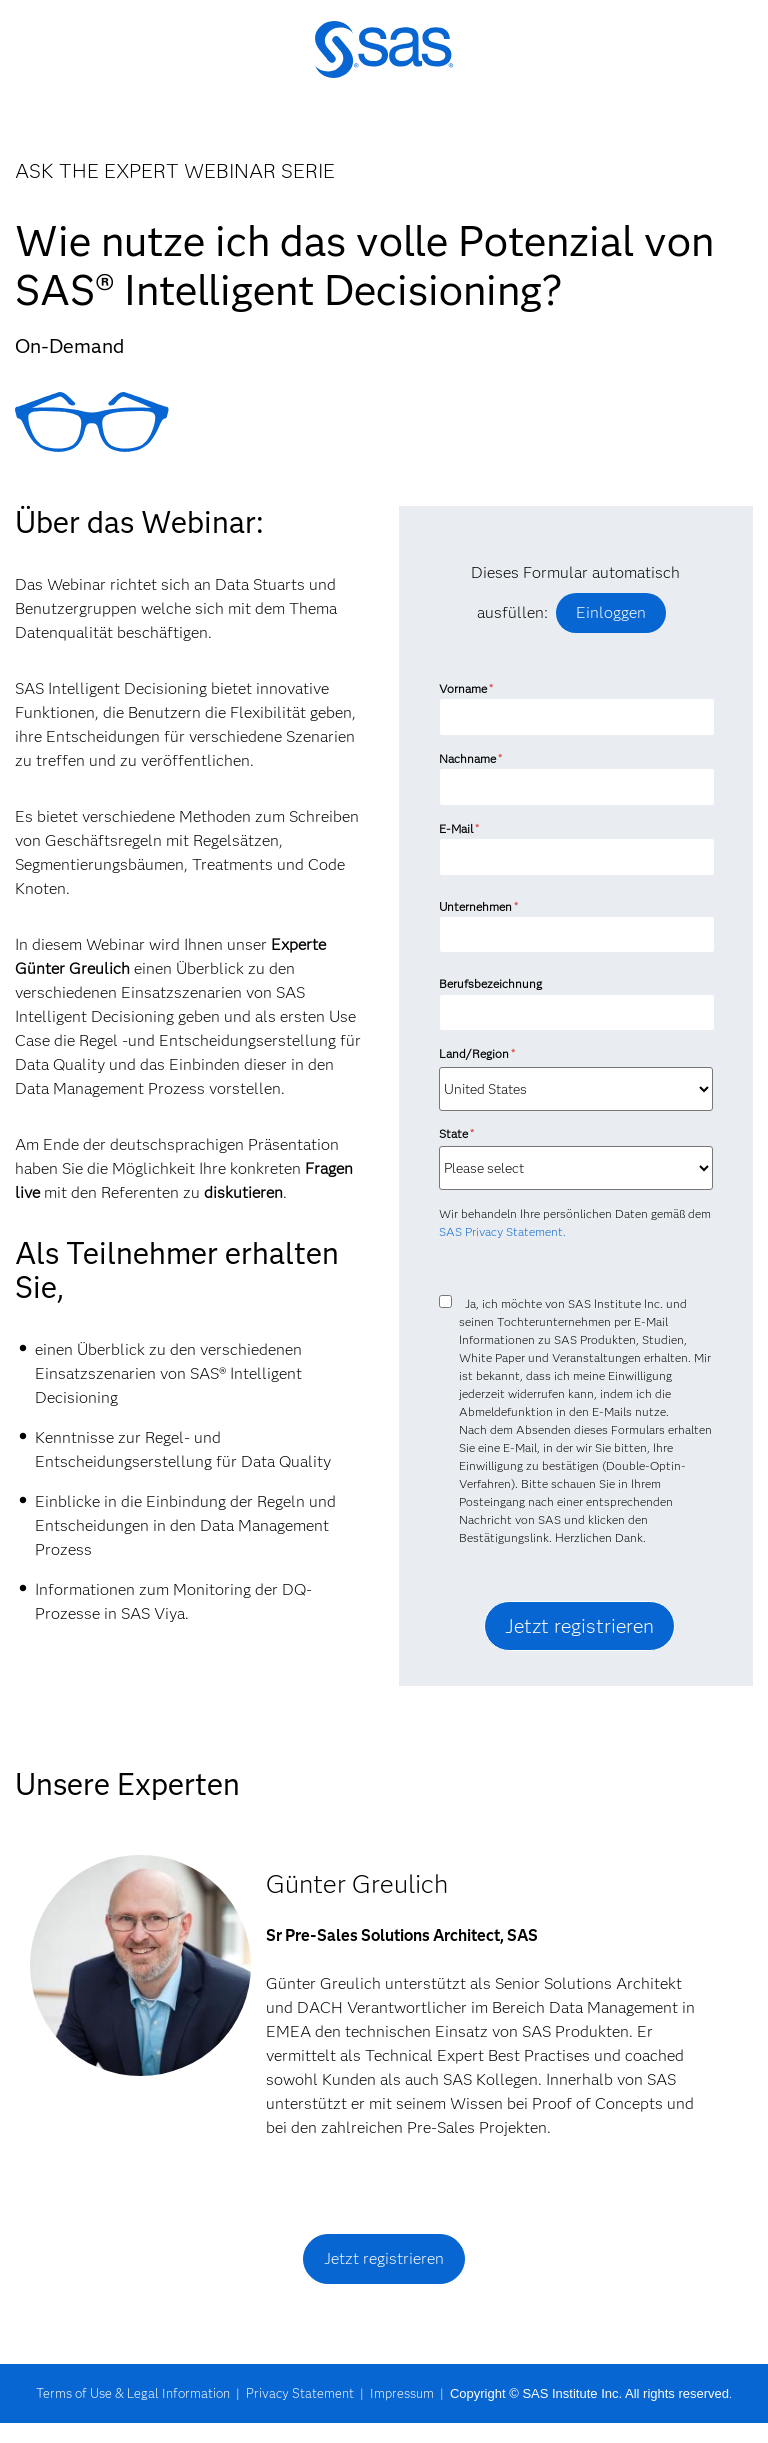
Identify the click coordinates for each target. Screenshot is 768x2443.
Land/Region (477, 1053)
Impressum (402, 2393)
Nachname (470, 758)
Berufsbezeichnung (492, 983)
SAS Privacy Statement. (502, 1231)
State (456, 1133)
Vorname (466, 688)
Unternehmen (478, 906)
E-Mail (459, 828)
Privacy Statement (300, 2393)
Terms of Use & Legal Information (133, 2393)
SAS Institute (384, 62)
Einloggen (611, 612)
